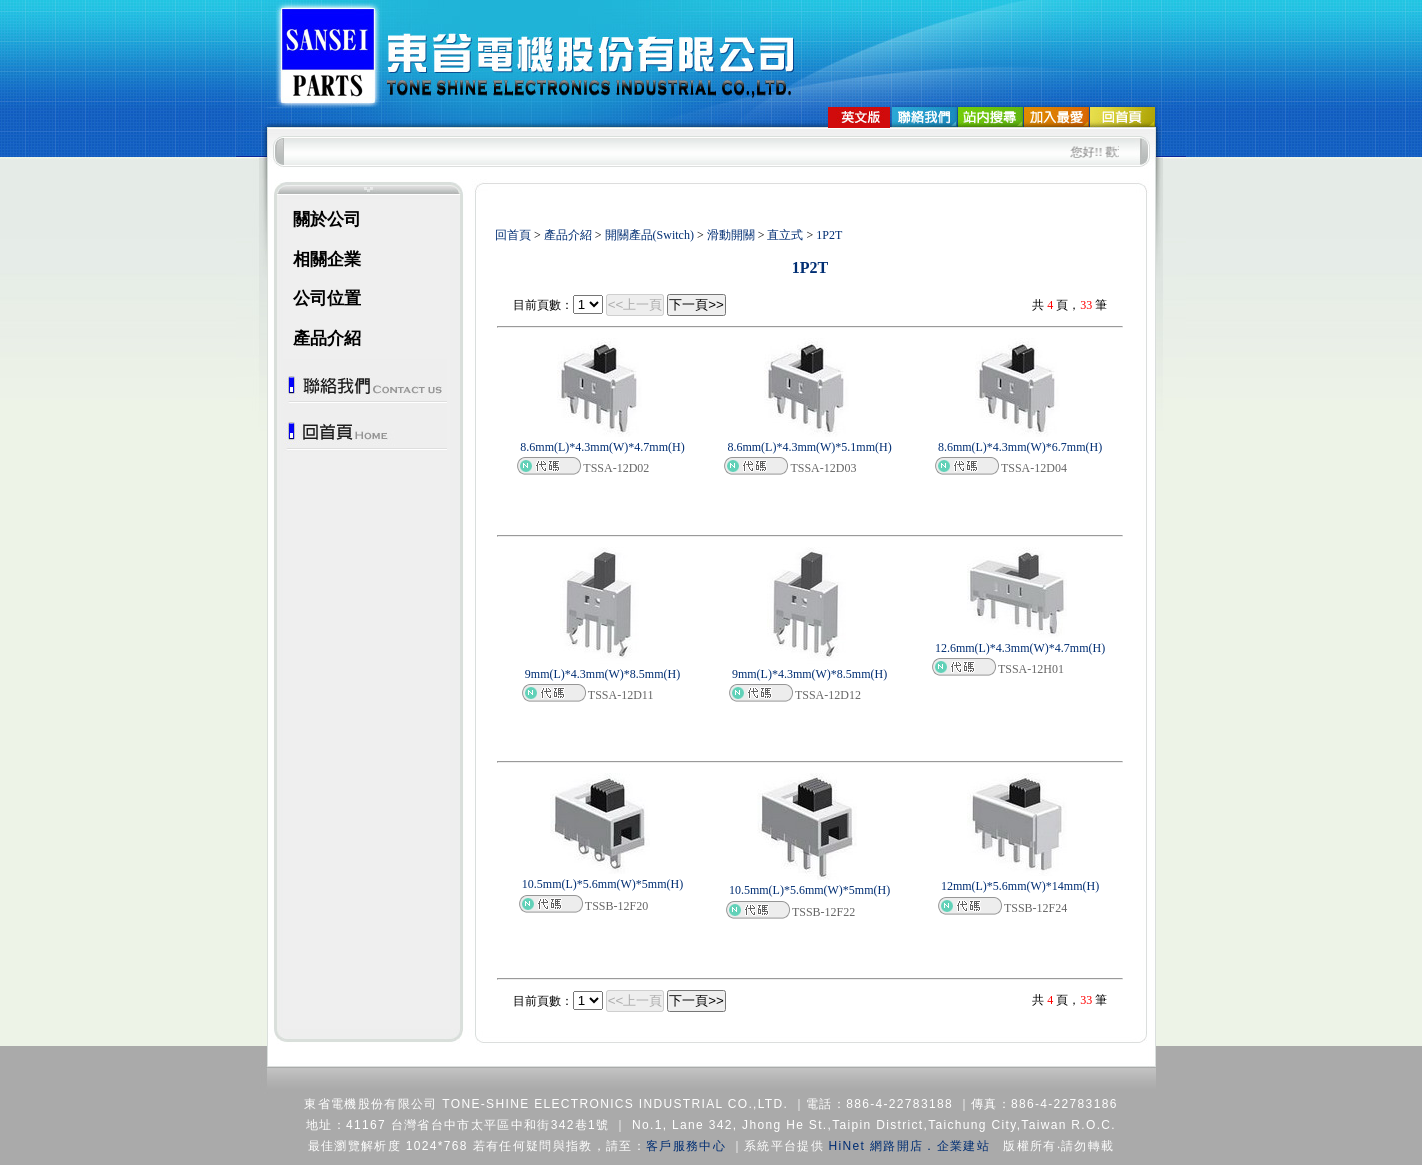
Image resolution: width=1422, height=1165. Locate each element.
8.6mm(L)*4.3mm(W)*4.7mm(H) (602, 447)
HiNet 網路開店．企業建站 (909, 1146)
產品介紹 (327, 338)
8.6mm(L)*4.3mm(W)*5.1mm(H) (809, 447)
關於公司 (327, 219)
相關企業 (327, 259)
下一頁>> (696, 304)
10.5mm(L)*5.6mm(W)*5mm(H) (602, 884)
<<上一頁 (635, 304)
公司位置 (327, 298)
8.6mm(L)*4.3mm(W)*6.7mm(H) (1020, 447)
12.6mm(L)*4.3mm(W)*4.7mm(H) (1020, 648)
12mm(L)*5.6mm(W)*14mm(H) (1020, 886)
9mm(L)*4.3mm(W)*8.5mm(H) (602, 674)
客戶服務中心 (686, 1146)
